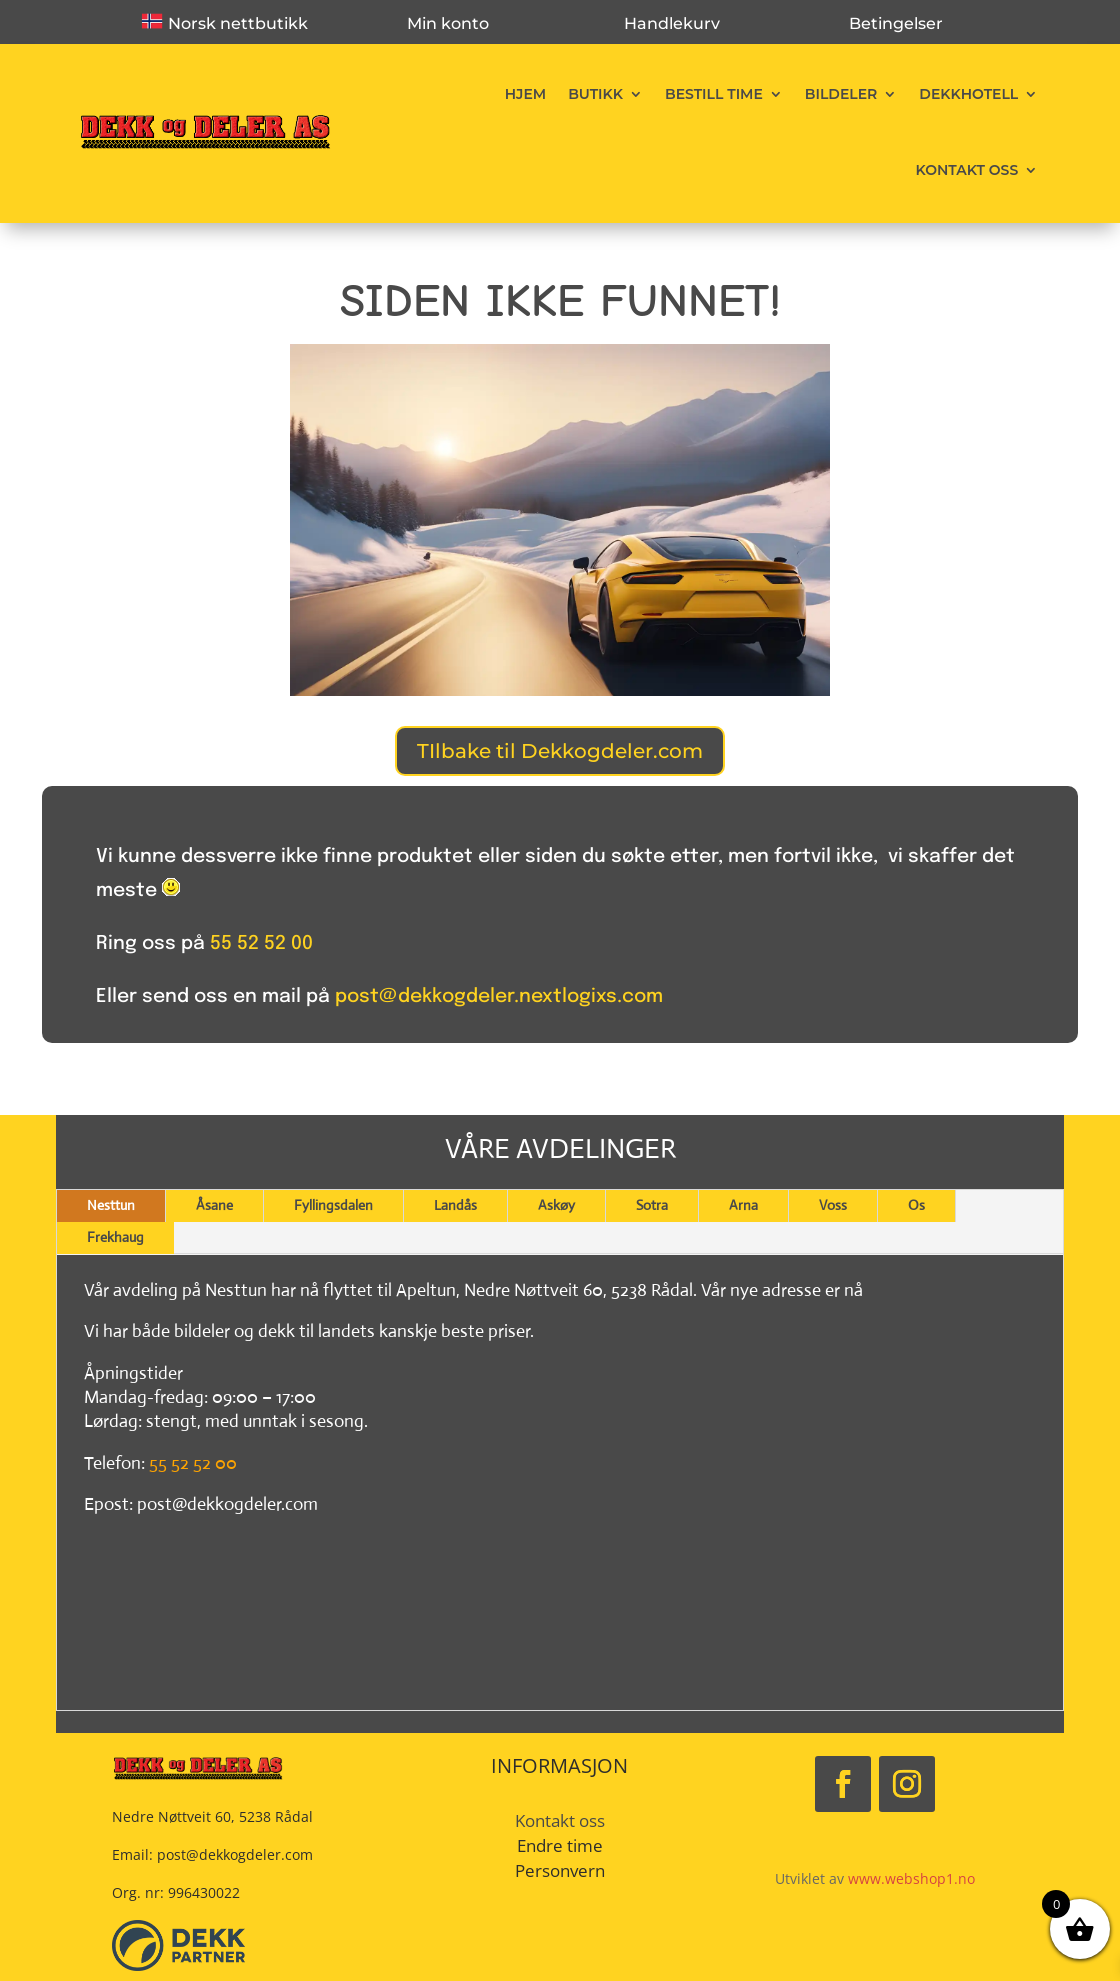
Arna (743, 1205)
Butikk (595, 94)
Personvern (560, 1870)
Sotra (652, 1205)
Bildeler (841, 94)
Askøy (556, 1205)
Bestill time (714, 94)
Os (916, 1205)
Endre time (560, 1845)
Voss (833, 1205)
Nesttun (111, 1205)
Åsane (214, 1205)
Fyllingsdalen (333, 1205)
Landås (455, 1205)
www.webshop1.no (911, 1878)
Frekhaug (115, 1237)
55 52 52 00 (261, 943)
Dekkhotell (968, 94)
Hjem (525, 94)
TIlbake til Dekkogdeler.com (560, 751)
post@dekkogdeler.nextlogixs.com (499, 996)
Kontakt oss (967, 170)
